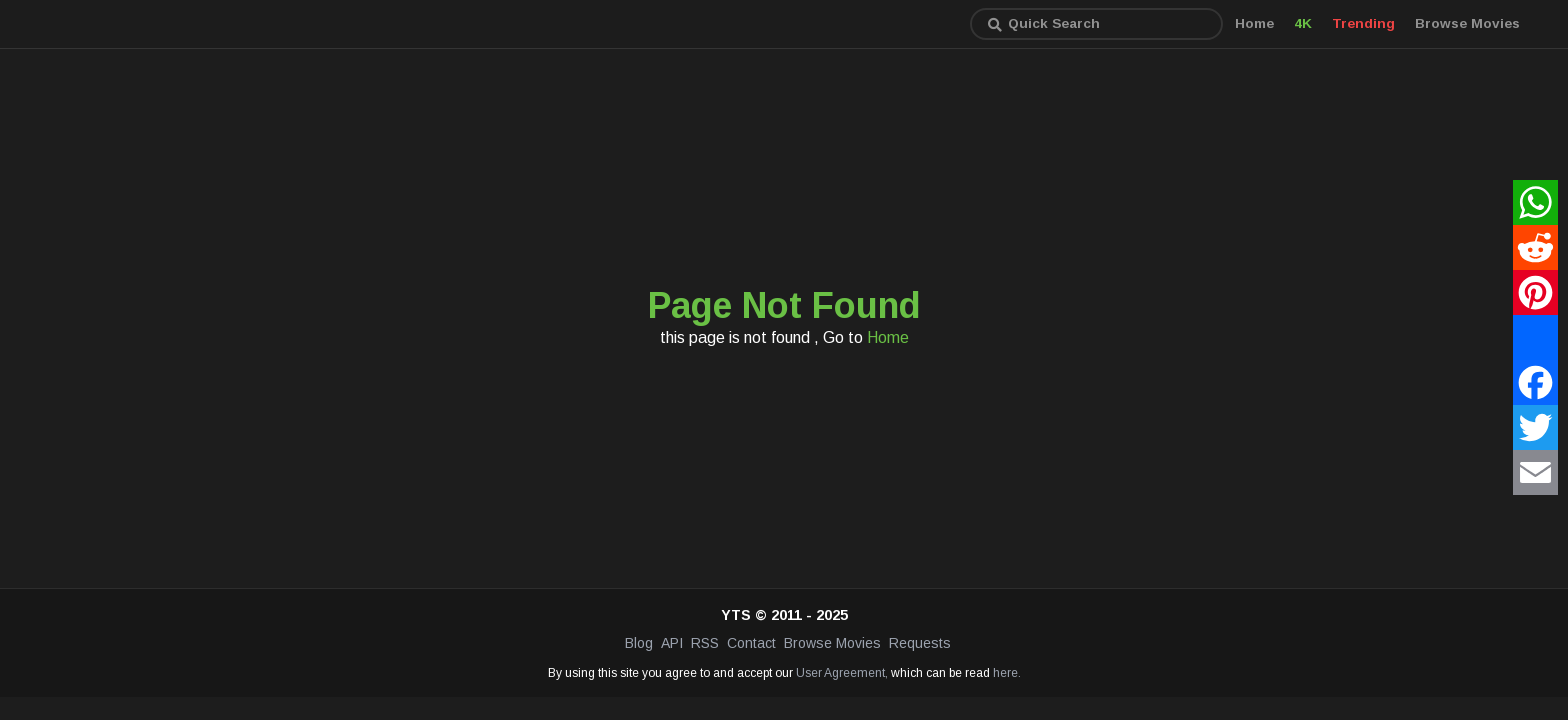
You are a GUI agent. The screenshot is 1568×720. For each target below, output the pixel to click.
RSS (705, 643)
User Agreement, (842, 673)
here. (1007, 673)
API (672, 643)
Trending (1363, 23)
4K (1303, 23)
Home (1254, 23)
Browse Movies (1467, 23)
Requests (920, 643)
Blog (639, 643)
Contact (751, 643)
